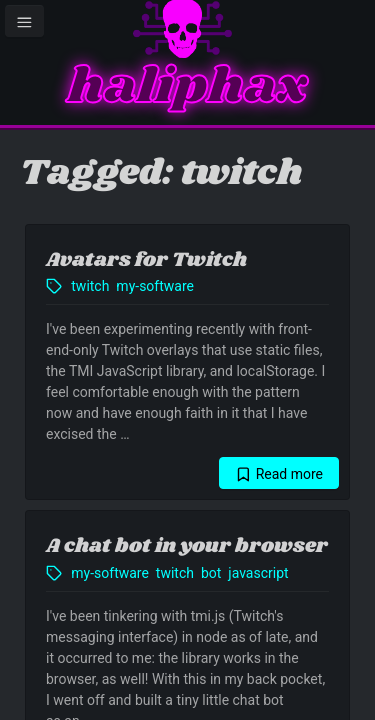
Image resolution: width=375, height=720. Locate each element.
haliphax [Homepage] (187, 87)
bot (211, 573)
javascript (258, 573)
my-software (155, 286)
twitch (90, 286)
